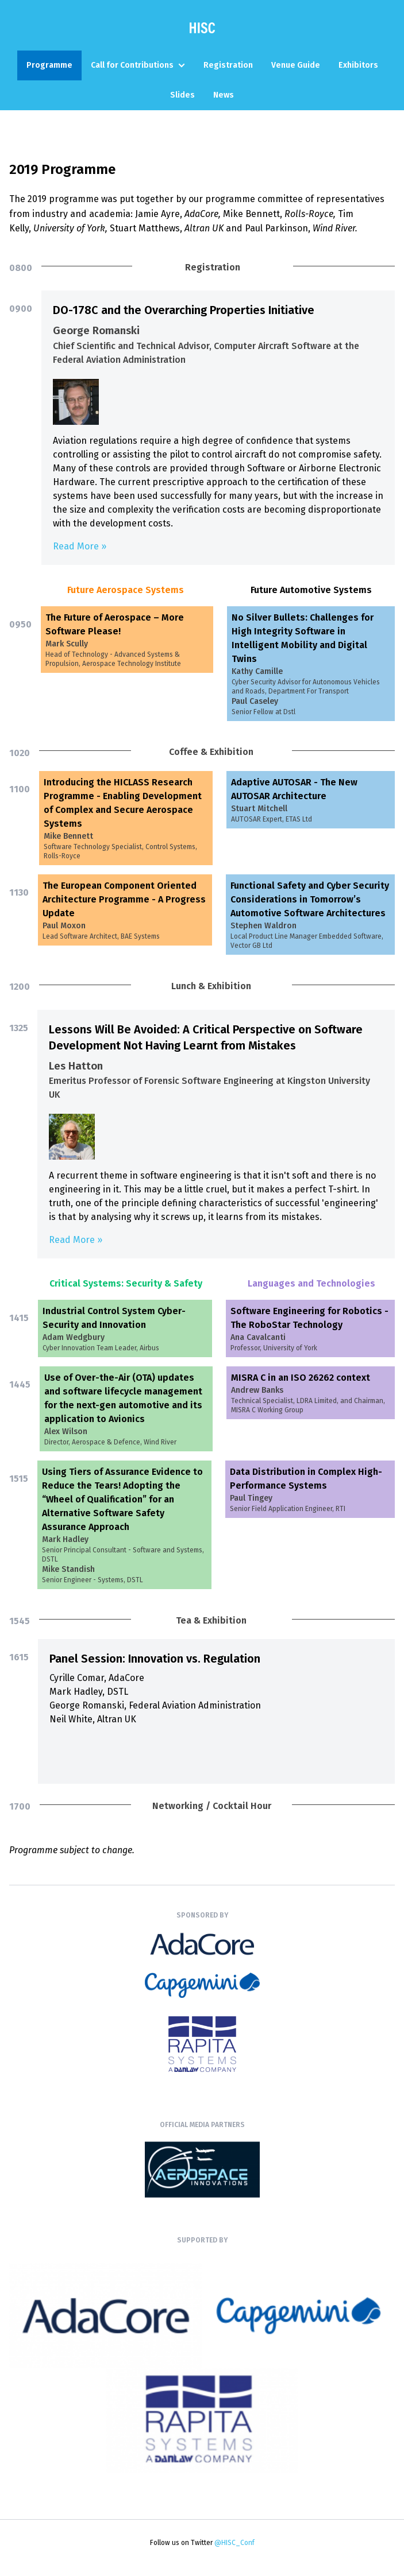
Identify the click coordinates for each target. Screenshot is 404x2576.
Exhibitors (358, 65)
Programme (49, 65)
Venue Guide (295, 65)
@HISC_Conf (234, 2543)
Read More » (79, 546)
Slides (182, 95)
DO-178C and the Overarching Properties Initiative (183, 310)
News (223, 95)
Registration (228, 65)
